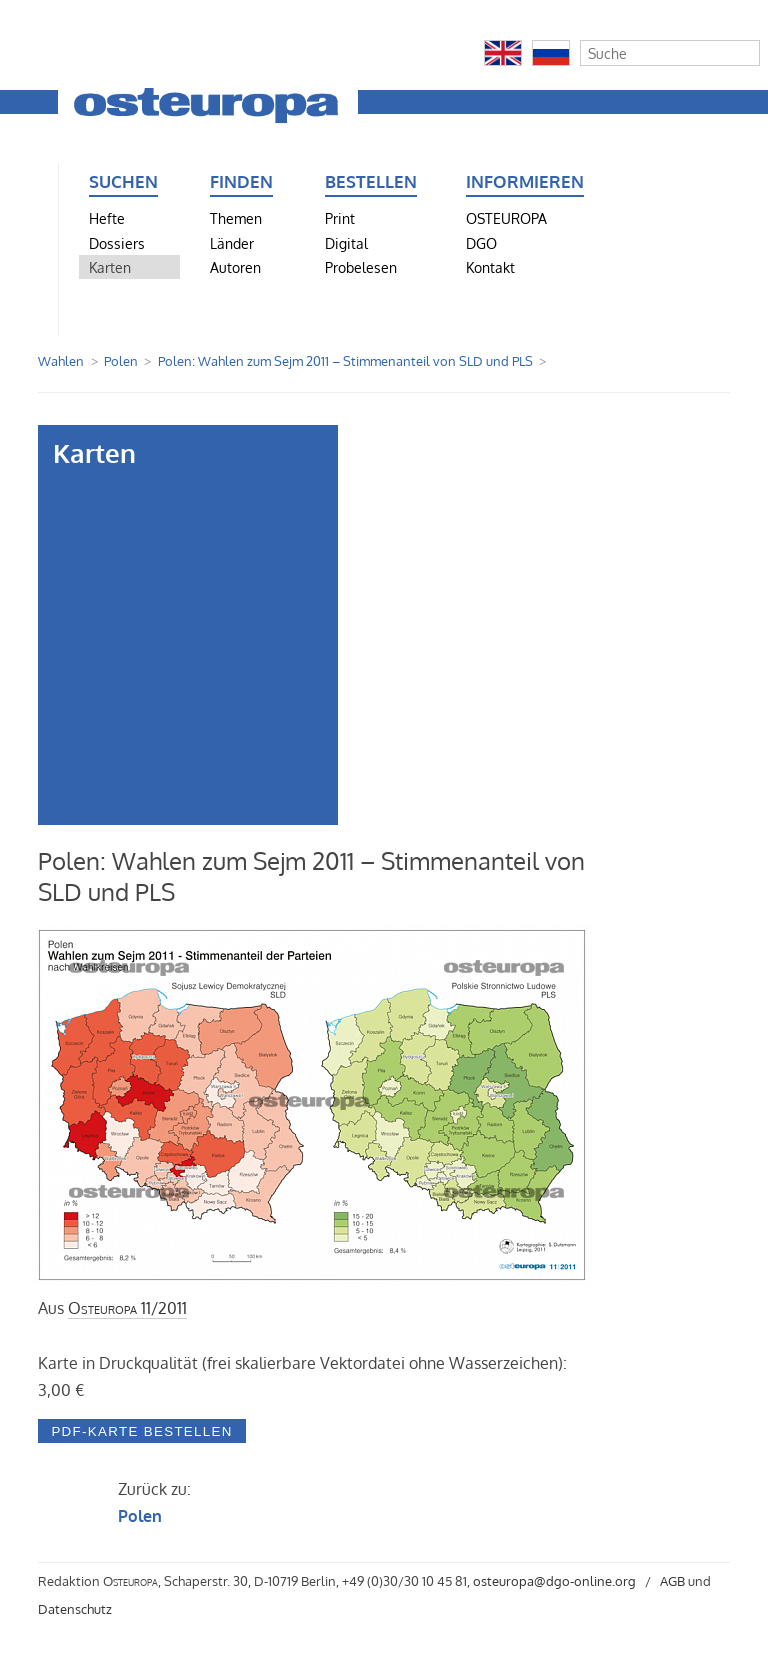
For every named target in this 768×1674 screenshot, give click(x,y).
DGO (481, 243)
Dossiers (117, 243)
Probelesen (361, 267)
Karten (110, 267)
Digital (346, 243)
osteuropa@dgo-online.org (554, 1581)
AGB (672, 1581)
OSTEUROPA (506, 218)
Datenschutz (75, 1609)
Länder (232, 243)
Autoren (235, 267)
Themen (236, 218)
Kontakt (490, 267)
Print (340, 218)
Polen (121, 361)
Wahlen (61, 361)
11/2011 (127, 1308)
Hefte (107, 218)
